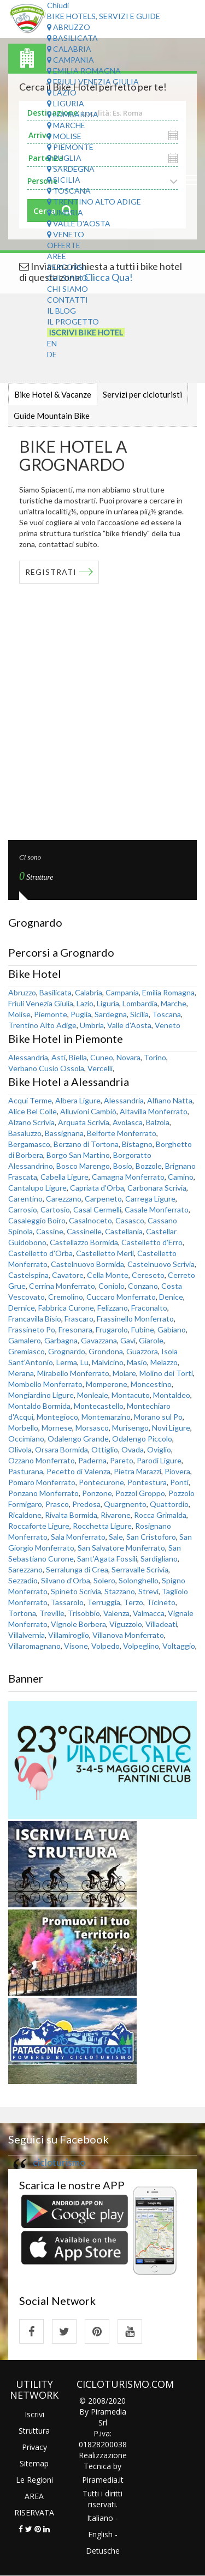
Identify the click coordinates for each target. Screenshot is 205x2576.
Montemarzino (106, 1416)
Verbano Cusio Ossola (46, 1068)
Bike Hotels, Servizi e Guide (103, 16)
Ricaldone (25, 1515)
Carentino (25, 1198)
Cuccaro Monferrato (121, 1296)
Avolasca (128, 1122)
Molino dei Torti (166, 1373)
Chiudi (58, 5)
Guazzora (142, 1351)
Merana (21, 1373)
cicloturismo (59, 2162)
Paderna (92, 1460)
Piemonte (70, 147)
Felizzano (112, 1307)
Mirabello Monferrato (73, 1373)
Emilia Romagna (84, 70)
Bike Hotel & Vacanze (52, 394)
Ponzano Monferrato (43, 1493)
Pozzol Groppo (140, 1493)
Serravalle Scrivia (140, 1569)
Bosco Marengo (83, 1165)
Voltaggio (178, 1645)
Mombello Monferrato (45, 1384)
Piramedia (100, 2480)
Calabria (69, 48)
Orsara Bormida (61, 1449)
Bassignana (64, 1133)
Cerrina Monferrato (62, 1285)
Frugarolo (112, 1329)
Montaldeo (171, 1395)
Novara (128, 1057)
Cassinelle (84, 1231)
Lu (84, 1362)
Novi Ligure (171, 1427)
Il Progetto (73, 321)
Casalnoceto (90, 1220)
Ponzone (97, 1493)
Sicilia (63, 179)
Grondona (106, 1351)
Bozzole (149, 1165)
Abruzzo (68, 27)
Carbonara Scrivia (156, 1187)
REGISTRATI (51, 572)
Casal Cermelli (97, 1209)
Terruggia (103, 1602)
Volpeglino (141, 1645)
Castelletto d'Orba (40, 1253)
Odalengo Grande (78, 1438)
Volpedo (105, 1645)
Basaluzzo (25, 1133)
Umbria (65, 212)
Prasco (57, 1504)
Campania (70, 59)
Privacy (34, 2447)
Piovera (177, 1471)
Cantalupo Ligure (37, 1187)
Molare (124, 1373)
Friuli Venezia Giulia (93, 81)
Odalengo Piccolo (142, 1438)
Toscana (69, 190)
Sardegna (71, 168)
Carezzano (63, 1198)
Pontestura (147, 1482)
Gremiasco (26, 1351)
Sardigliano (159, 1558)
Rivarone (116, 1515)
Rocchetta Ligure (102, 1525)
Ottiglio (104, 1449)
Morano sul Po (158, 1416)
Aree (56, 256)
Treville (52, 1613)
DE (52, 354)
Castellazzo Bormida (84, 1242)
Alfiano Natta (169, 1100)
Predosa (86, 1504)
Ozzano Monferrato (41, 1460)
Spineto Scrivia (76, 1591)
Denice (171, 1296)
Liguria (65, 103)
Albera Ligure (78, 1100)
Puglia (64, 158)
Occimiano (26, 1438)
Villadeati (161, 1624)
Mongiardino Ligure (41, 1395)
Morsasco (92, 1427)
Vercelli (100, 1068)
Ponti (179, 1482)
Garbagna (61, 1340)
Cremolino (65, 1296)
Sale (116, 1536)
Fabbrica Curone (66, 1307)
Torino (155, 1057)
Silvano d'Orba (65, 1580)
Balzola (157, 1122)
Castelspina (28, 1275)
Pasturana (25, 1471)
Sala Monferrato (78, 1536)
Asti (58, 1057)
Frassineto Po (31, 1329)
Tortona (22, 1613)
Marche (66, 125)
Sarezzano (25, 1569)
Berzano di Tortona (86, 1144)
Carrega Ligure (150, 1198)
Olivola (20, 1449)
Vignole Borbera (78, 1624)
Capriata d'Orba (97, 1187)
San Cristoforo (151, 1536)
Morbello (23, 1427)
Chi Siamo (67, 278)
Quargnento (125, 1504)
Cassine (49, 1231)
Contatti (67, 299)
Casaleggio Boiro (37, 1220)
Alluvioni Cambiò (88, 1111)
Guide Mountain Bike (52, 416)
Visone (76, 1645)
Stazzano (119, 1591)
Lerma (66, 1362)
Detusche (103, 2550)
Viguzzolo (125, 1624)
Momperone (106, 1384)
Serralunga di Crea (77, 1569)
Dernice (21, 1307)
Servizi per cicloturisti (142, 394)
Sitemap (34, 2463)
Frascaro (79, 1318)
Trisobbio (84, 1613)
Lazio (62, 92)
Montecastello (99, 1405)
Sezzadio (23, 1580)
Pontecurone (101, 1482)
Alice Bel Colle (32, 1111)
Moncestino (151, 1384)
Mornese (57, 1427)
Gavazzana (99, 1340)
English (100, 2534)
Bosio (122, 1165)
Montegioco (57, 1416)
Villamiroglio (68, 1635)
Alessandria (28, 1057)
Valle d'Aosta (78, 223)
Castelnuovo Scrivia (161, 1264)
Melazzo (164, 1362)
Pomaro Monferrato (41, 1482)
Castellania (124, 1231)
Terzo (133, 1602)
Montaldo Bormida (39, 1405)
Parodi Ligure (159, 1460)
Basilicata (72, 38)
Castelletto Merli (105, 1253)
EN (52, 343)
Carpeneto (103, 1198)
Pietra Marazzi (137, 1471)
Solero (104, 1580)
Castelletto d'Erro (152, 1242)
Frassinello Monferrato (135, 1318)
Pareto (121, 1460)
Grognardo (66, 1351)
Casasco (129, 1220)
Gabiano (171, 1329)
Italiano (100, 2518)
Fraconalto (149, 1307)
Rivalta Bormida (71, 1515)
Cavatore (68, 1275)
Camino (181, 1176)
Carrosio (22, 1209)
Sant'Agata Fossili (107, 1558)
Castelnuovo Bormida (87, 1264)
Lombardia (72, 114)
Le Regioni (34, 2480)
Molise (64, 136)
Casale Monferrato (157, 1209)
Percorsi (66, 267)
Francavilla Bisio (34, 1318)
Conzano (143, 1285)
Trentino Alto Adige (94, 201)
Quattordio (169, 1504)
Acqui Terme (30, 1100)
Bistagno (137, 1144)
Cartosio (55, 1209)
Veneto (65, 234)
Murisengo (130, 1427)
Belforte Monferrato (121, 1133)
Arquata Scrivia (83, 1122)
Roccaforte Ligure (38, 1525)
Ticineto (161, 1602)
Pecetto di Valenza (78, 1471)
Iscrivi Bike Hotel (86, 332)
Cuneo (101, 1057)
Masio (137, 1362)
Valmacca (149, 1613)
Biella (78, 1057)
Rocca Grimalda (160, 1515)
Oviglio (159, 1449)
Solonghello (139, 1580)
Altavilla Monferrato (154, 1111)
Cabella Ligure (64, 1176)
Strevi (148, 1591)
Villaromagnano (34, 1645)
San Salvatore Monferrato (121, 1547)
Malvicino (108, 1362)
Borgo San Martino (78, 1155)
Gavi (128, 1340)
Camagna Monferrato (128, 1176)
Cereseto (148, 1275)
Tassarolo (67, 1602)
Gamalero (24, 1340)
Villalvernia (26, 1635)
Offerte (63, 245)
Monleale (92, 1395)
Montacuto (131, 1395)
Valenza (116, 1613)
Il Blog (61, 310)
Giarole (151, 1340)
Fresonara (75, 1329)
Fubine (142, 1329)
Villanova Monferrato (128, 1635)
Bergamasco (29, 1144)
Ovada (132, 1449)
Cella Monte (107, 1275)
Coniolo (111, 1285)
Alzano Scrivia (31, 1122)
